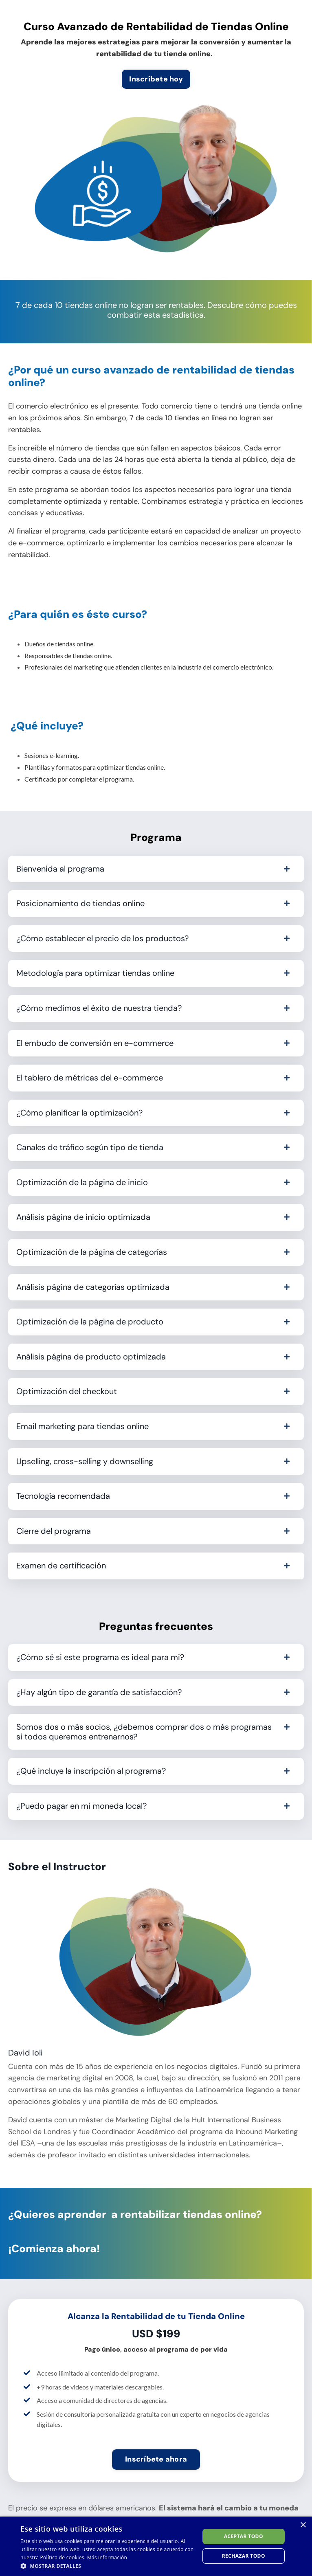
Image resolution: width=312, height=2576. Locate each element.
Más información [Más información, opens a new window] (107, 2557)
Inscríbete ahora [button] (156, 2459)
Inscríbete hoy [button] (156, 79)
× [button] (303, 2525)
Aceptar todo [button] (243, 2536)
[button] (107, 2566)
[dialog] (156, 2546)
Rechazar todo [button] (243, 2555)
